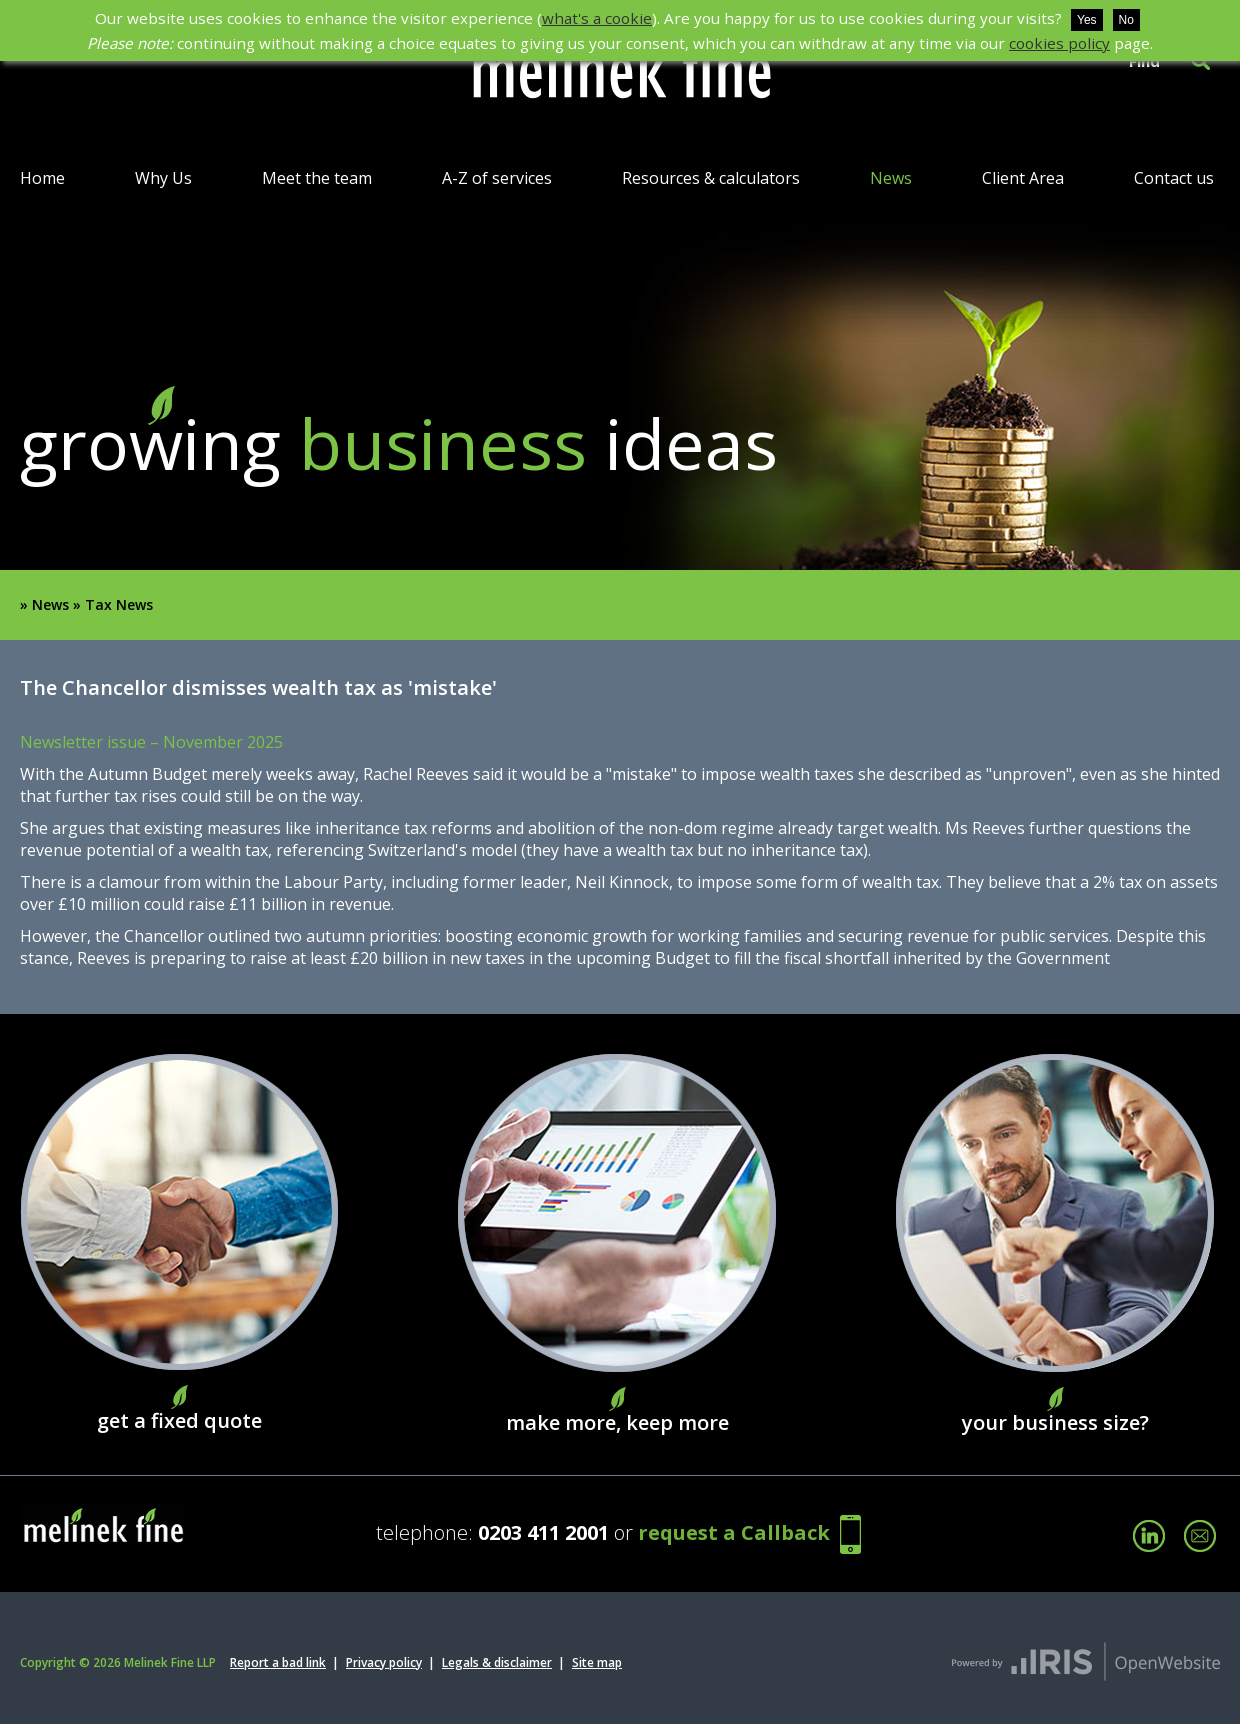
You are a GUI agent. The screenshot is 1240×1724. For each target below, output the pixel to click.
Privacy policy (384, 1662)
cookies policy (1059, 43)
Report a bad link (278, 1662)
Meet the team (317, 178)
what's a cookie (597, 18)
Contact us (1174, 178)
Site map (597, 1662)
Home (42, 178)
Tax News (119, 604)
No (1126, 20)
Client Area (1023, 178)
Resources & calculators (711, 178)
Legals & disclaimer (497, 1662)
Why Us (163, 178)
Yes (1087, 20)
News (891, 178)
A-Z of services (497, 178)
